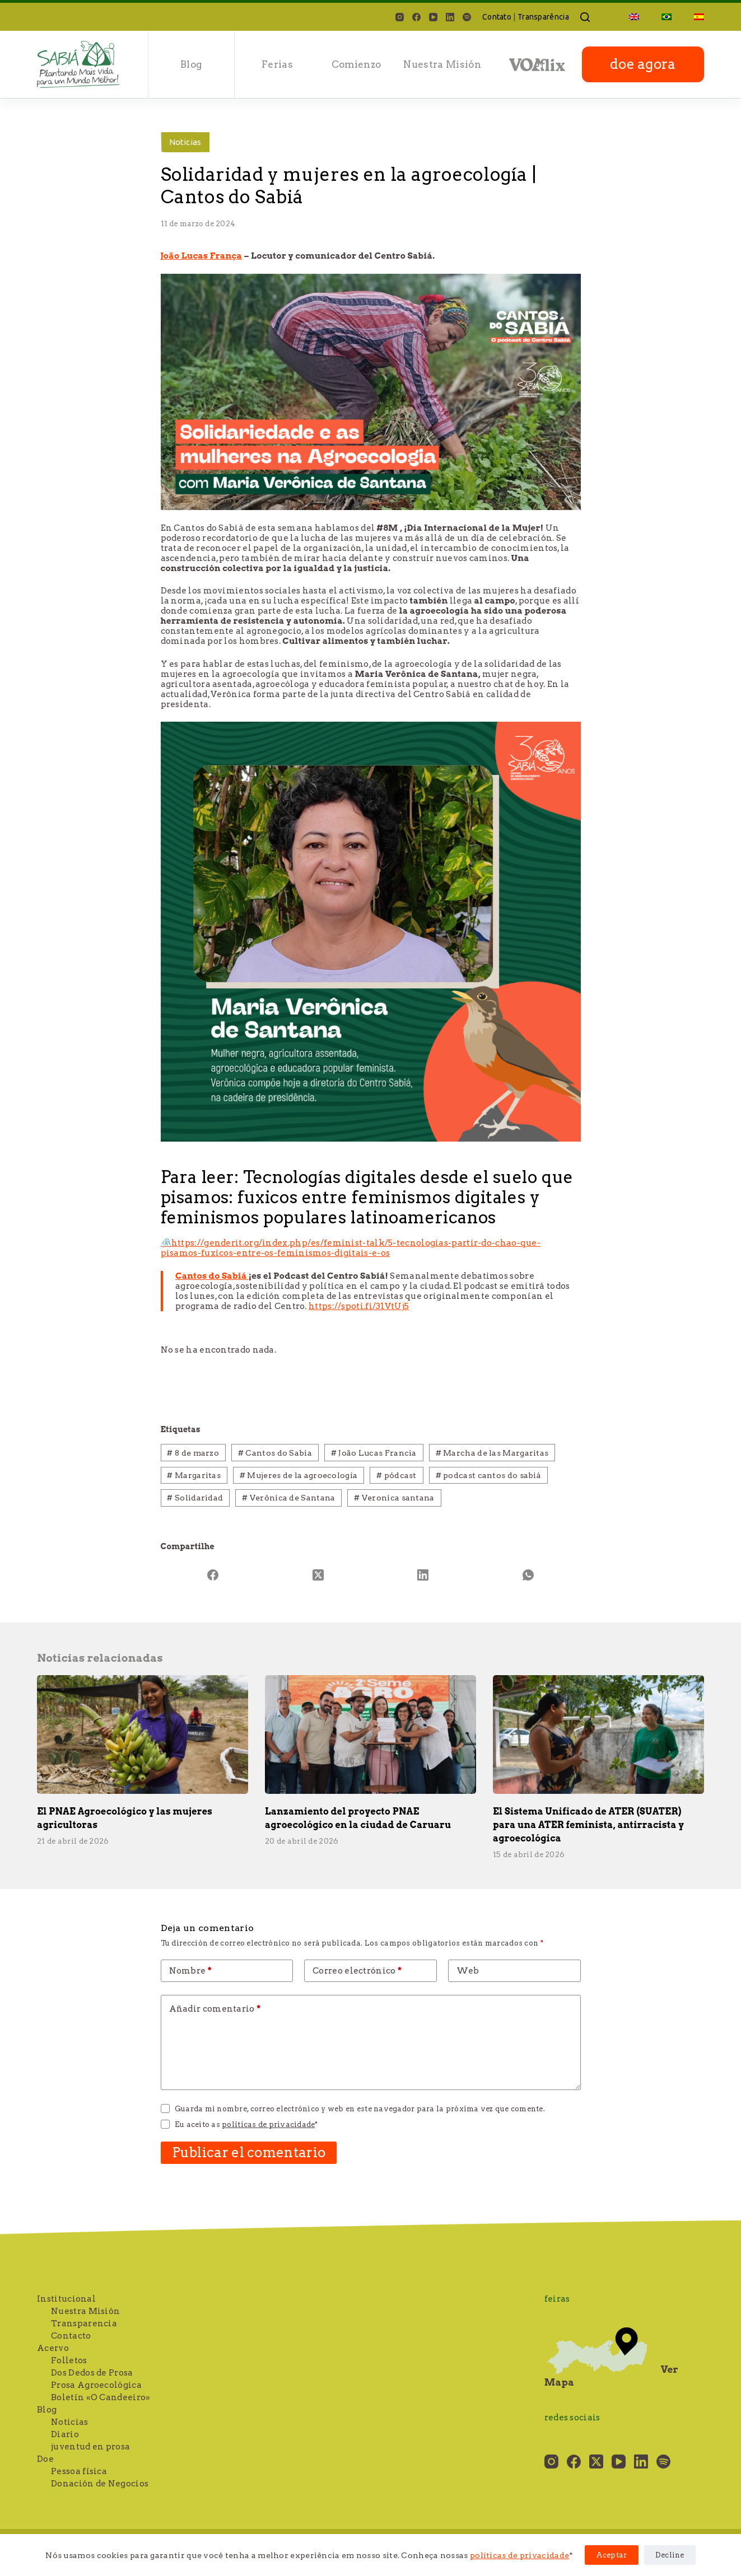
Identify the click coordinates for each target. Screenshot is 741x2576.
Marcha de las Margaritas (492, 1452)
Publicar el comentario (249, 2152)
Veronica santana (394, 1497)
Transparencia (84, 2323)
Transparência (543, 16)
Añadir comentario (215, 2009)
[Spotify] (467, 17)
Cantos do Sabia (275, 1452)
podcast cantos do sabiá (489, 1475)
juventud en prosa (90, 2447)
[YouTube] (433, 17)
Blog (191, 64)
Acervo (53, 2348)
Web (467, 1971)
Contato (496, 16)
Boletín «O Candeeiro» (100, 2397)
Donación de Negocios (99, 2484)
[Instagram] (399, 17)
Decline (669, 2555)
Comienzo (356, 64)
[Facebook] (416, 17)
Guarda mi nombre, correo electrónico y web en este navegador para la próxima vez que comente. (360, 2109)
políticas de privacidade (519, 2555)
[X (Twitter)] (318, 1575)
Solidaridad (195, 1497)
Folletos (69, 2360)
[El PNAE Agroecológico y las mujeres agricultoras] (142, 1734)
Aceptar (611, 2555)
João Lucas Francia (374, 1452)
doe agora (643, 64)
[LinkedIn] (450, 17)
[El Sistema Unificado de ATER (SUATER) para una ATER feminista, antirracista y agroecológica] (598, 1734)
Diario (65, 2434)
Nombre (190, 1971)
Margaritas (194, 1475)
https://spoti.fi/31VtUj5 (359, 1306)
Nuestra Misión (442, 64)
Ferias (277, 64)
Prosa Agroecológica (96, 2385)
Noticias (185, 142)
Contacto (71, 2336)
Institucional (66, 2299)
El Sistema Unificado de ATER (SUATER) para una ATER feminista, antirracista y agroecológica (588, 1825)
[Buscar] (585, 17)
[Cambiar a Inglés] (634, 17)
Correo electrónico (357, 1971)
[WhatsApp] (528, 1575)
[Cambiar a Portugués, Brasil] (666, 17)
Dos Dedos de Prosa (92, 2373)
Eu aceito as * (246, 2124)
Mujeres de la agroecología (298, 1475)
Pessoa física (79, 2471)
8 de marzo (193, 1452)
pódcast (396, 1475)
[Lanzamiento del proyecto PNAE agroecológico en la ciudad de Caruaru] (370, 1734)
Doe (45, 2459)
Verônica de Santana (288, 1497)
